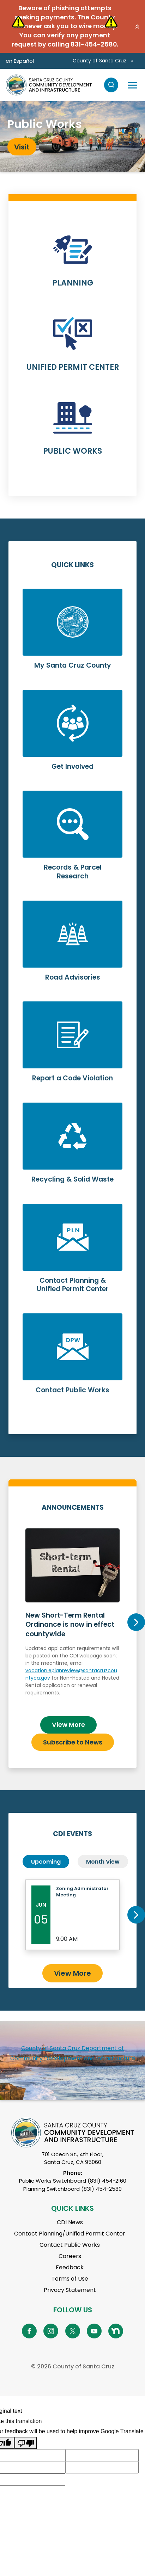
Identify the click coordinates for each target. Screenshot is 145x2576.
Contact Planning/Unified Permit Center (69, 2234)
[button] (137, 26)
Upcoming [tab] (46, 1862)
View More (68, 1724)
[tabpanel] (72, 136)
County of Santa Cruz (99, 60)
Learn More (72, 264)
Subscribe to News (72, 1742)
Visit (22, 147)
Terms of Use (70, 2279)
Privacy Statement (70, 2290)
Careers (70, 2256)
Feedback (70, 2267)
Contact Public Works (70, 2245)
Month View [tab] (103, 1862)
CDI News (70, 2222)
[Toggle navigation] (132, 85)
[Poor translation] (25, 2443)
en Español (20, 61)
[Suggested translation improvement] (102, 2455)
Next (136, 1622)
